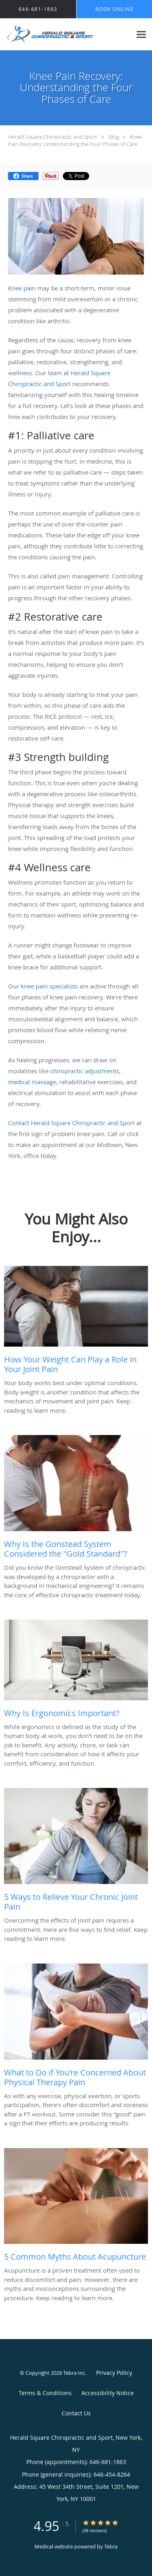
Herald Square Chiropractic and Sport (52, 136)
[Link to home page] (66, 34)
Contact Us (76, 2413)
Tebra (111, 2546)
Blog (114, 136)
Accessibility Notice (107, 2393)
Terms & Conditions (45, 2393)
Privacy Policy (114, 2372)
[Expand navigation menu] (141, 34)
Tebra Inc (74, 2372)
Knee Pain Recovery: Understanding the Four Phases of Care (75, 140)
